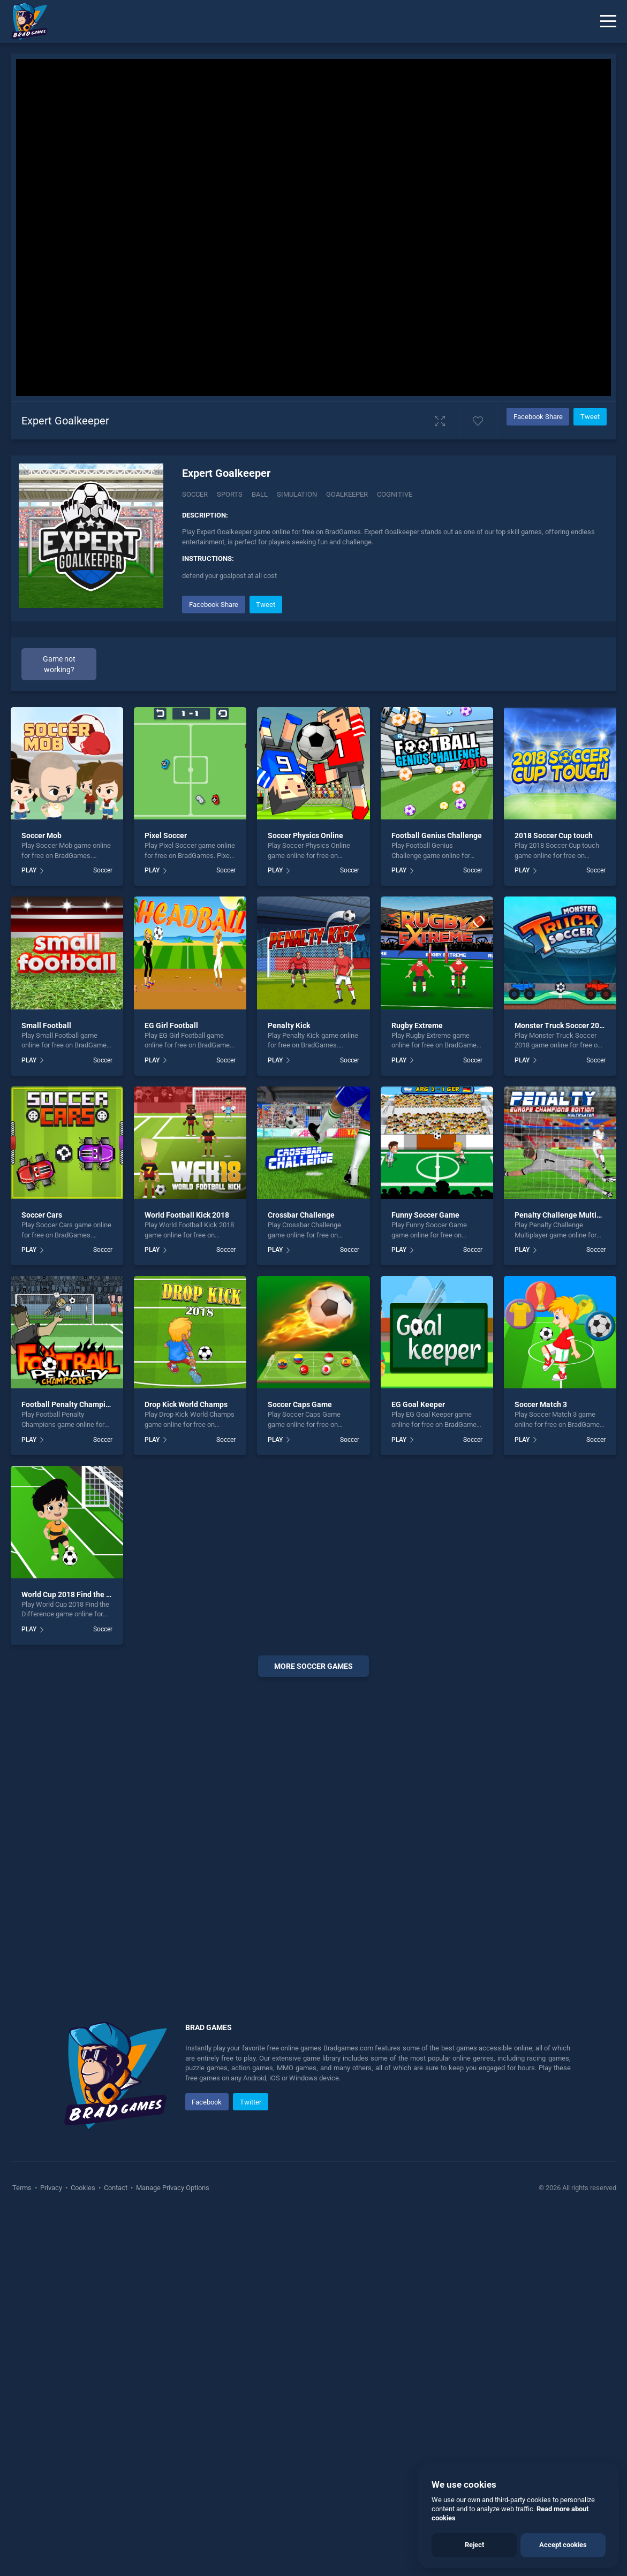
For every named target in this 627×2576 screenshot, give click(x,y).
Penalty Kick (289, 1025)
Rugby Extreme (417, 1025)
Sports (230, 494)
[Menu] (608, 21)
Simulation (297, 494)
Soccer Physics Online (305, 835)
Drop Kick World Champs (186, 1404)
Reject (474, 2545)
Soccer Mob (41, 835)
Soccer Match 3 (541, 1404)
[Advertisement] (313, 1836)
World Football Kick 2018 (187, 1215)
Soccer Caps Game (300, 1404)
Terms (22, 2188)
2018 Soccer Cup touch (554, 835)
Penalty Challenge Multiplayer (566, 1215)
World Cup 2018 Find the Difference (81, 1594)
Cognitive (394, 494)
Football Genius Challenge (436, 835)
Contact (115, 2188)
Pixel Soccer (166, 835)
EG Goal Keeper (418, 1404)
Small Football (46, 1025)
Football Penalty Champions (69, 1404)
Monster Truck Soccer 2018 (561, 1025)
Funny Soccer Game (425, 1215)
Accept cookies (563, 2545)
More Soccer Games (313, 1666)
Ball (260, 494)
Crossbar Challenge (301, 1215)
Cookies (83, 2188)
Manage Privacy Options (171, 2188)
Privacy (51, 2188)
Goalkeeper (347, 494)
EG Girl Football (171, 1025)
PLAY (28, 870)
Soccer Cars (41, 1215)
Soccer (195, 494)
